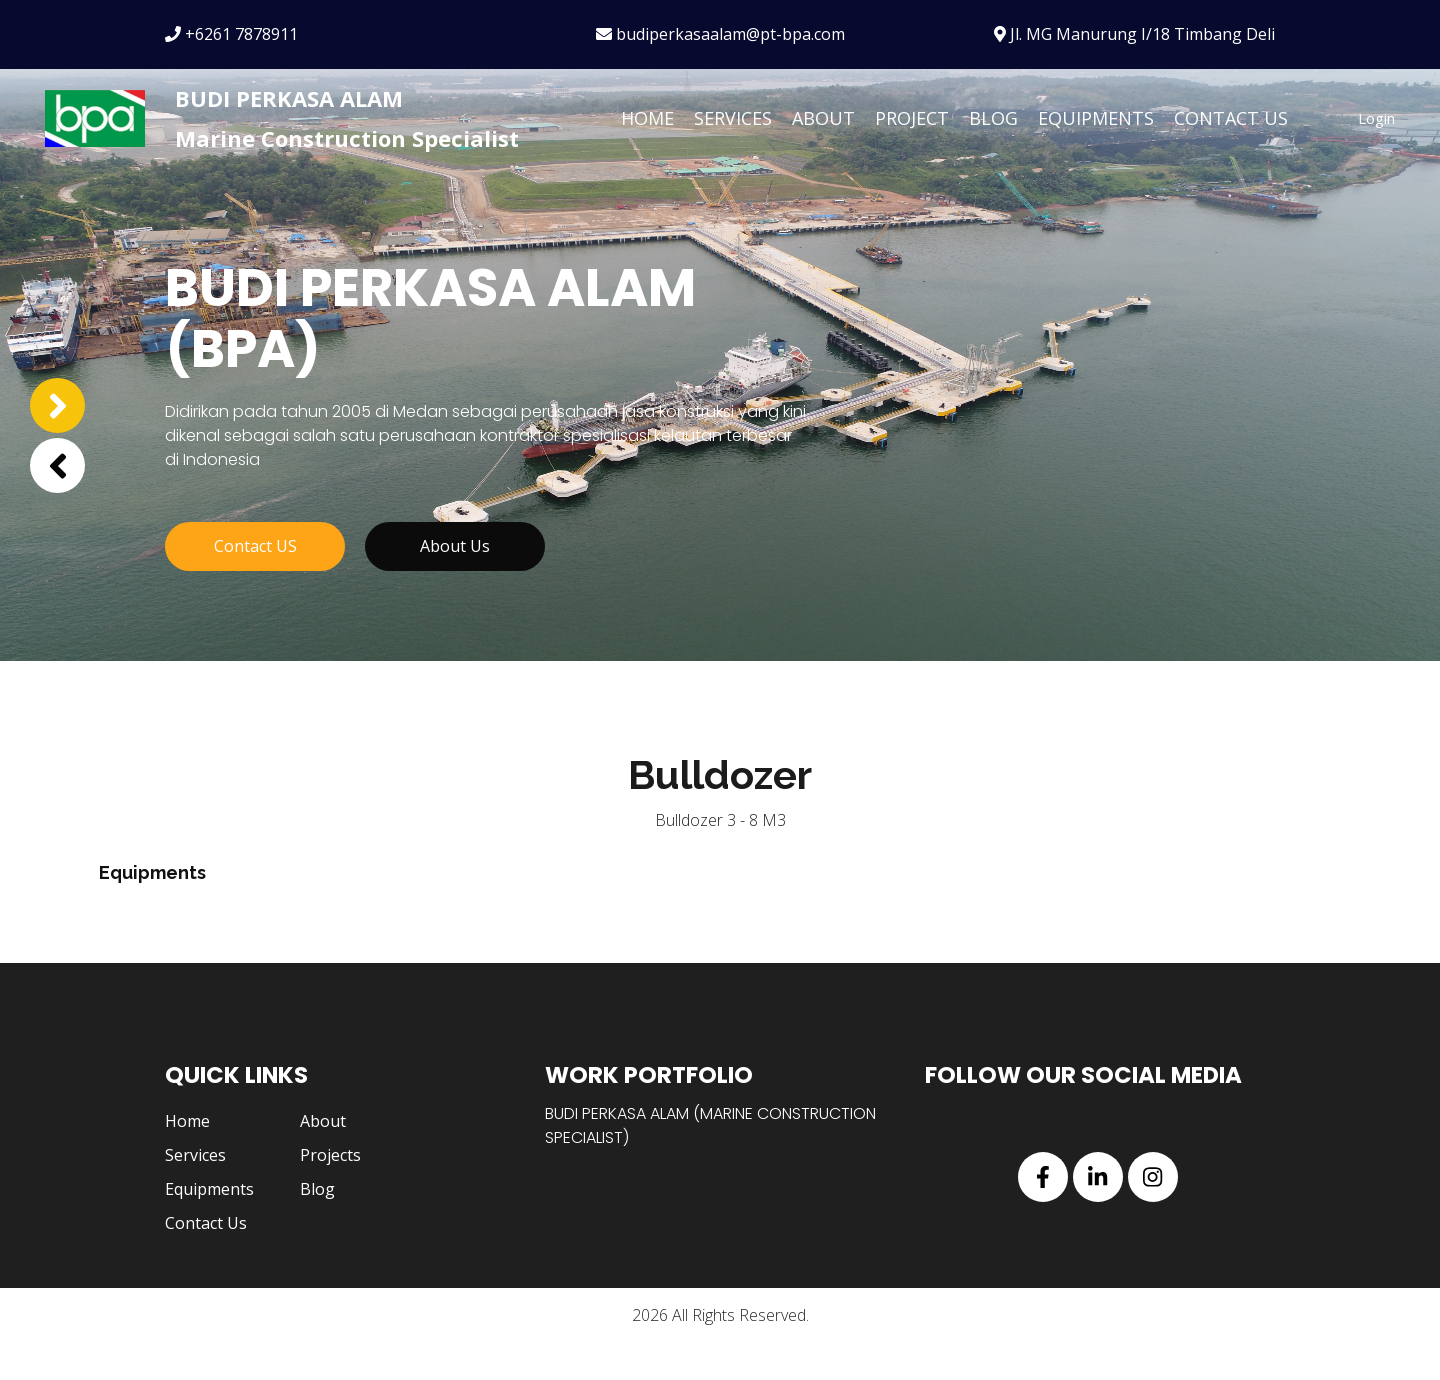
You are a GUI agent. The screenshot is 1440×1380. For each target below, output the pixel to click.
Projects (330, 1193)
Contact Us (1231, 118)
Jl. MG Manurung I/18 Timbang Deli (1134, 34)
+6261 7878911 (231, 34)
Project (912, 118)
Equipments (1096, 118)
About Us (455, 588)
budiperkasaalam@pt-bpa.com (720, 34)
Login (1376, 118)
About (823, 118)
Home (647, 118)
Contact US (255, 588)
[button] (57, 465)
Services (733, 118)
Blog (993, 118)
